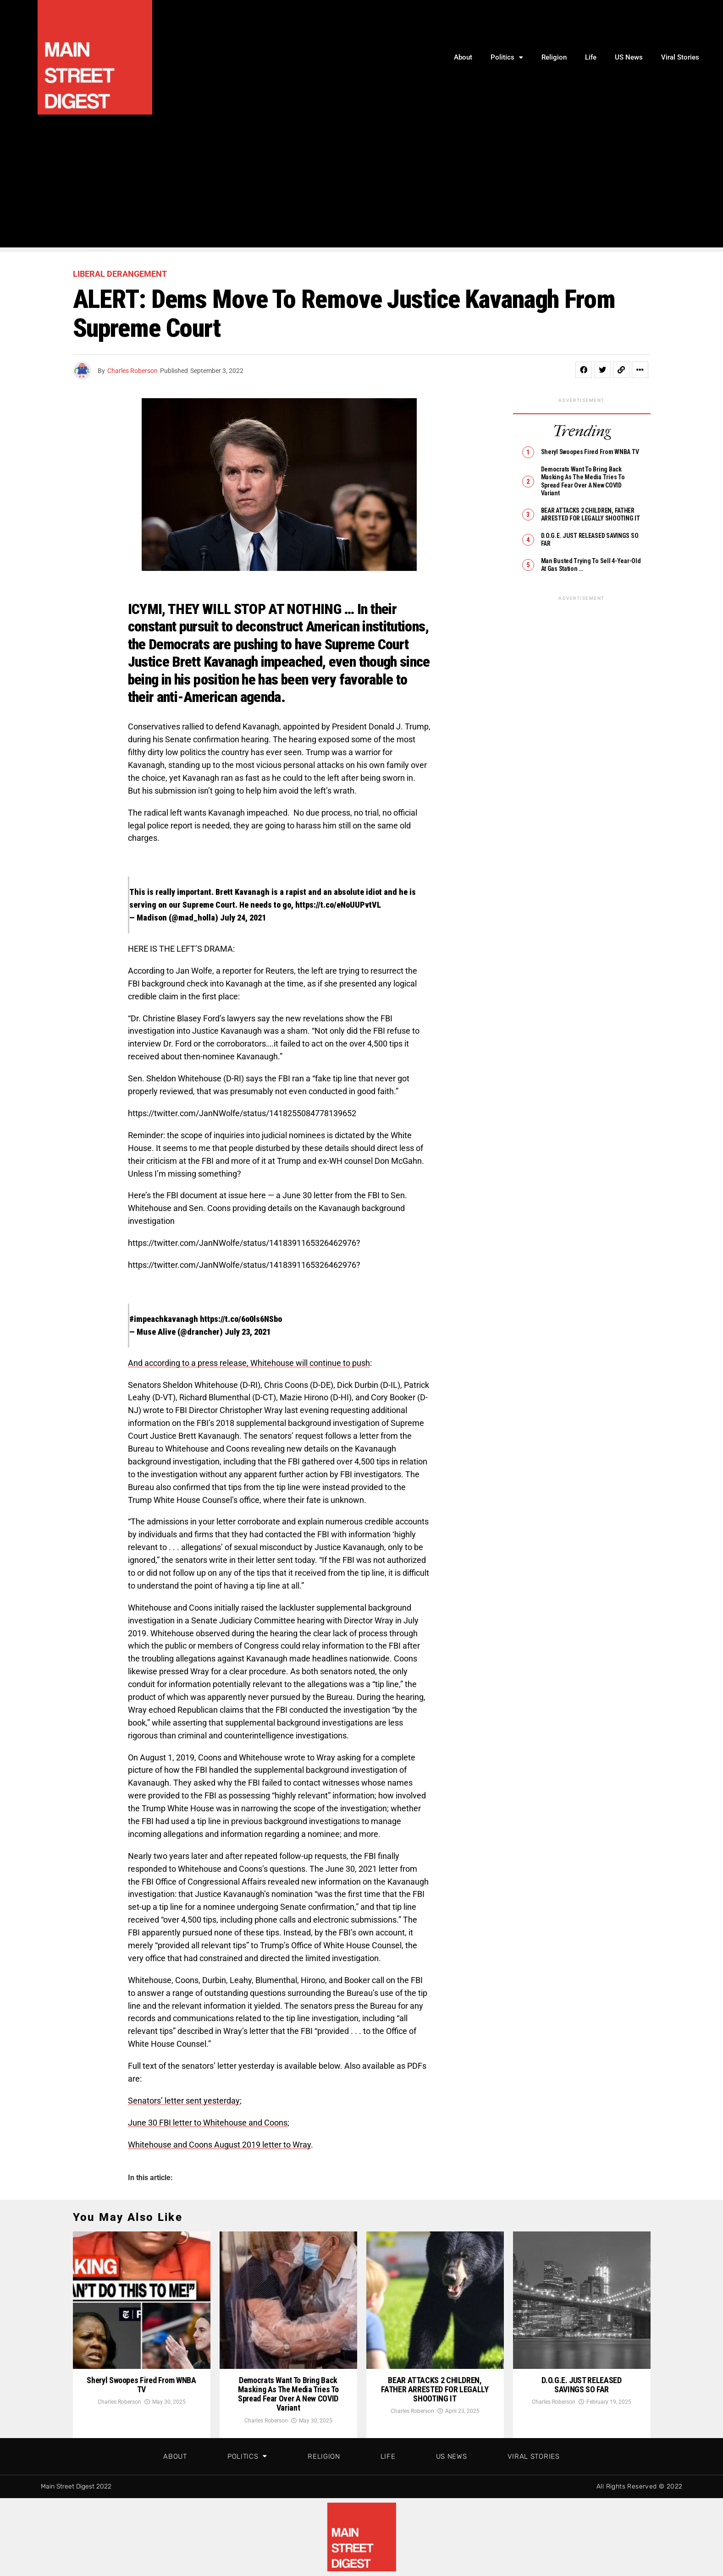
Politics (507, 57)
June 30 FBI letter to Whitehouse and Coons (207, 2122)
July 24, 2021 (243, 917)
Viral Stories (680, 57)
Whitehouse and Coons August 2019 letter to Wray (219, 2144)
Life (590, 57)
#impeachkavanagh (163, 1319)
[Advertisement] (362, 183)
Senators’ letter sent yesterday (184, 2100)
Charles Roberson (132, 370)
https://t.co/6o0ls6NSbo (241, 1319)
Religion (554, 57)
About (463, 57)
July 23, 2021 (247, 1332)
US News (629, 57)
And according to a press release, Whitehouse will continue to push (249, 1363)
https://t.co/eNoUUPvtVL (338, 905)
